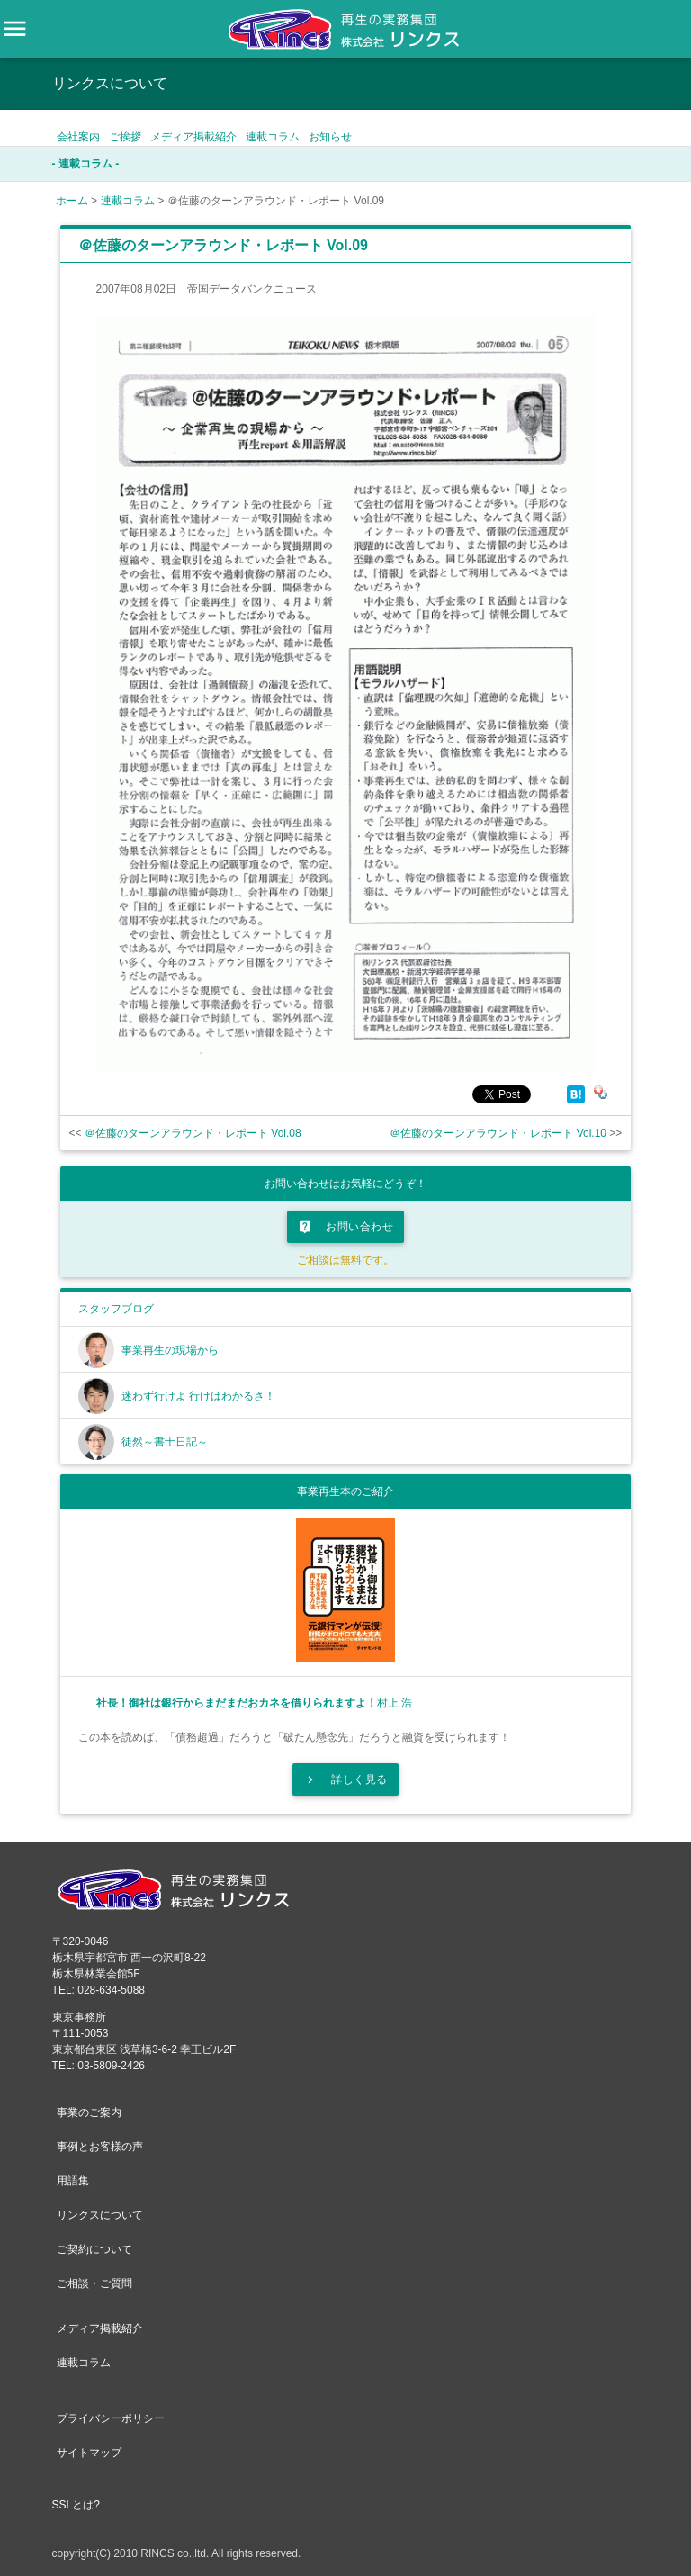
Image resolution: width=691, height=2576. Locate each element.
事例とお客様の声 (100, 2146)
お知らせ (330, 137)
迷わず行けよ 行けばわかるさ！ (198, 1396)
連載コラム (273, 137)
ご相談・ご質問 (94, 2283)
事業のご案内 (89, 2112)
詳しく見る (345, 1779)
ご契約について (94, 2249)
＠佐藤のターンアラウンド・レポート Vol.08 (193, 1133)
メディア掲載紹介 (193, 137)
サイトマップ (89, 2452)
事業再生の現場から (170, 1350)
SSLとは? (76, 2505)
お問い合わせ (345, 1227)
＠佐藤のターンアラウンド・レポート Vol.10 (498, 1133)
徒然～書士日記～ (164, 1442)
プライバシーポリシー (111, 2418)
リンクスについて (100, 2215)
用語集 (73, 2181)
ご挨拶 (125, 137)
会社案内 (78, 137)
